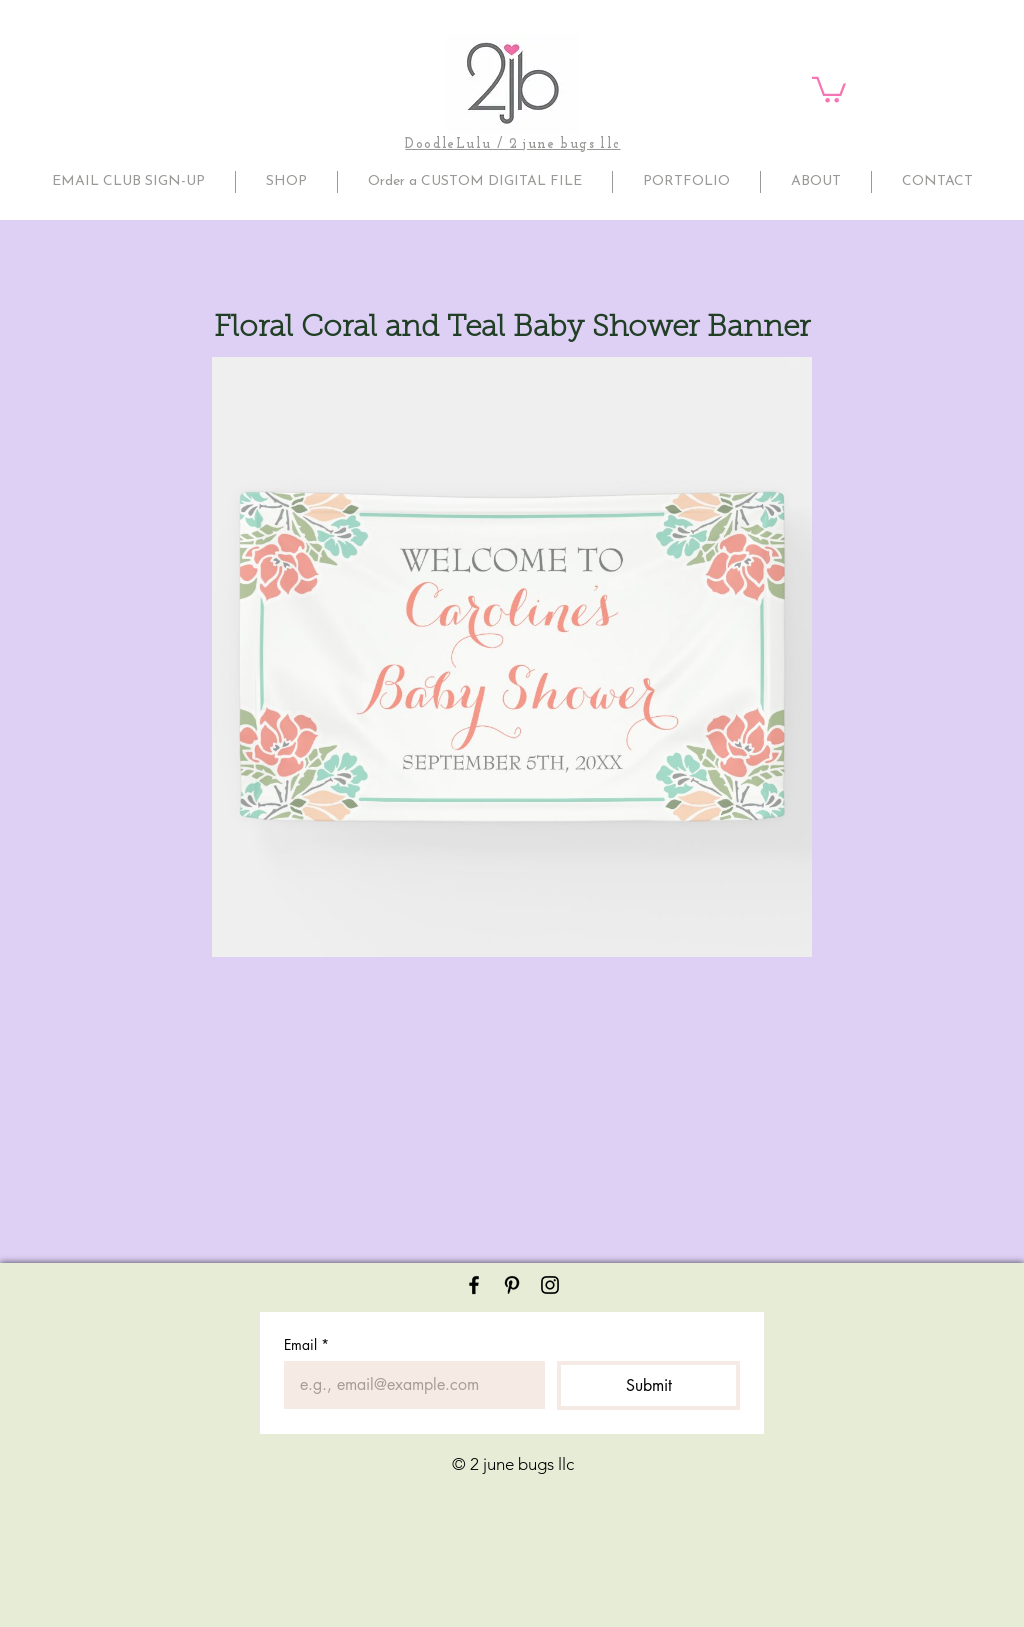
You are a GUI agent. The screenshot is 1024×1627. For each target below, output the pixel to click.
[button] (829, 88)
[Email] (408, 1385)
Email (306, 1344)
